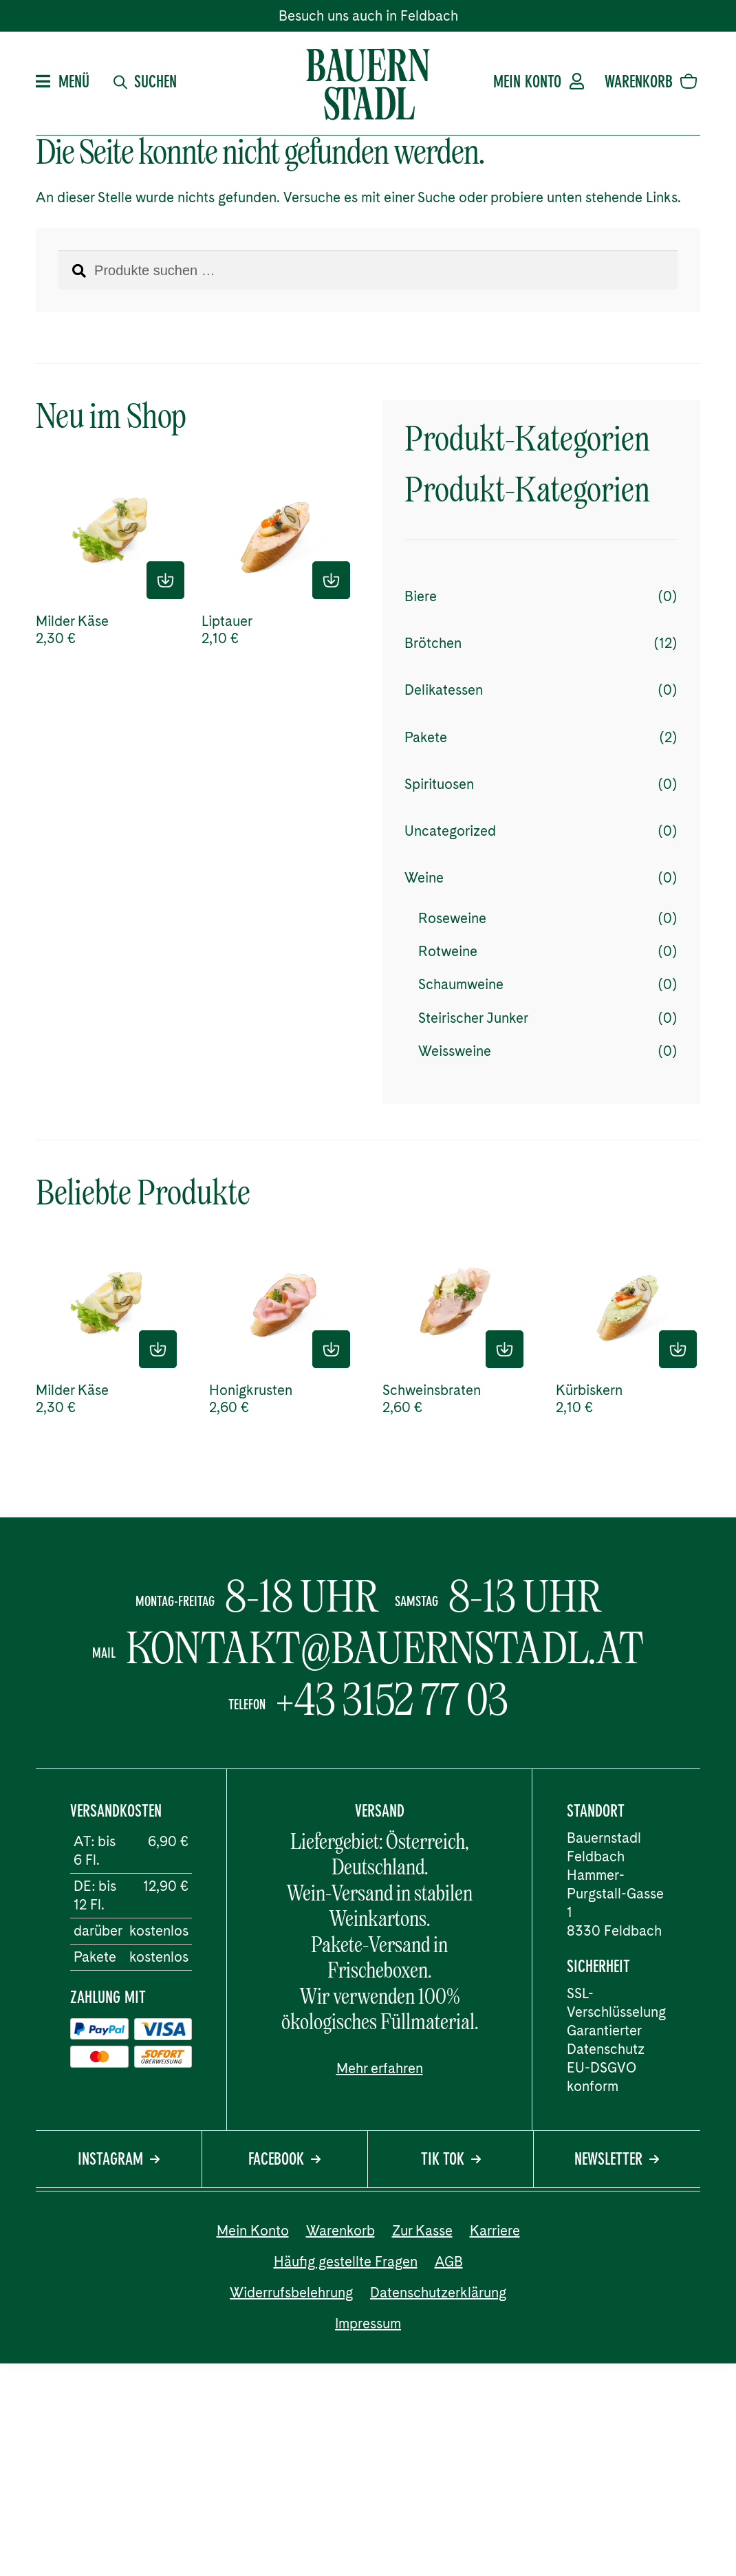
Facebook (284, 2160)
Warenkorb (340, 2230)
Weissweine (454, 1051)
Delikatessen (443, 690)
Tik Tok (451, 2160)
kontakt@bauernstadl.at (385, 1648)
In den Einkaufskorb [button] (165, 580)
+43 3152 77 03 (392, 1699)
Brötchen (433, 643)
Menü (62, 83)
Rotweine (447, 951)
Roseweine (452, 918)
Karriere (495, 2230)
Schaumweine (461, 984)
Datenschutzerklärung (438, 2292)
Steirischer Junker (473, 1018)
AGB (449, 2261)
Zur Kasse (422, 2230)
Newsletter (616, 2160)
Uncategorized (450, 831)
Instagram (119, 2160)
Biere (420, 596)
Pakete (425, 737)
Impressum (368, 2323)
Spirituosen (439, 784)
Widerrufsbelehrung (291, 2292)
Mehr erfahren (379, 2068)
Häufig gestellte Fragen (346, 2261)
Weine (424, 877)
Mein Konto (538, 83)
